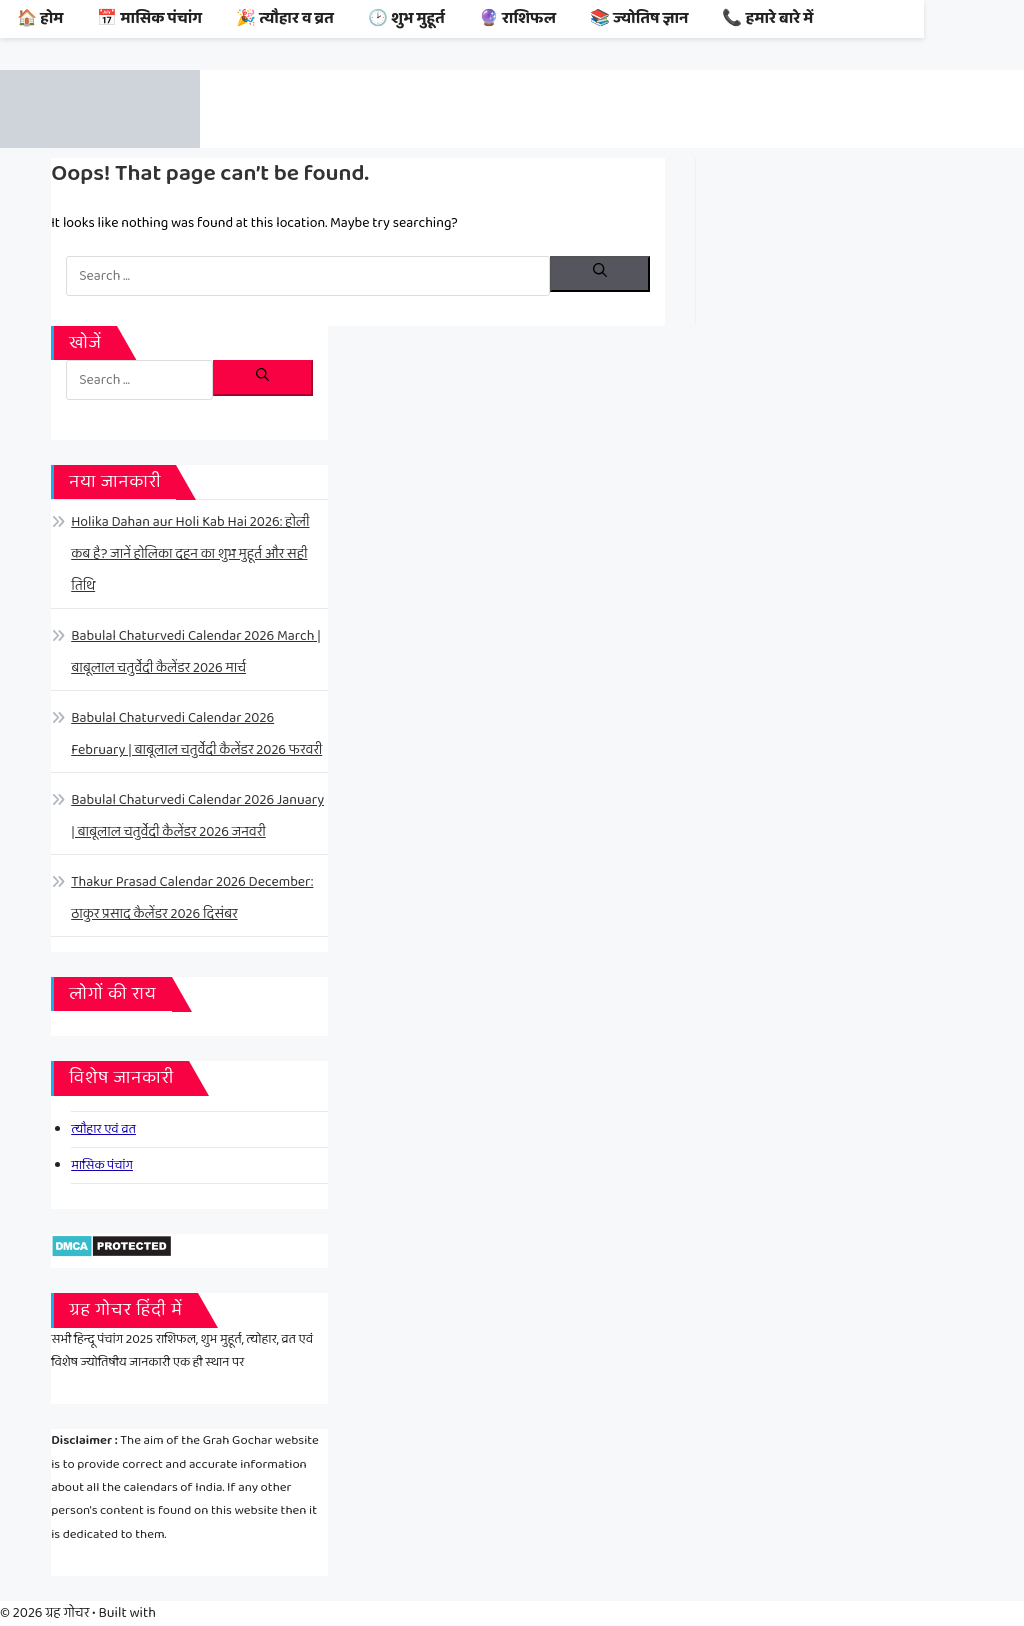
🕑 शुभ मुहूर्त (406, 18)
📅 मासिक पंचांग (149, 18)
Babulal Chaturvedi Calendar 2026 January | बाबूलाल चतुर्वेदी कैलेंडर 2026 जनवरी (197, 816)
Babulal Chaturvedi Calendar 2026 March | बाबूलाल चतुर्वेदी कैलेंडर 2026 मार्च (196, 652)
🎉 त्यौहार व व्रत (285, 18)
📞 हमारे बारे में (767, 18)
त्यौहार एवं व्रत (103, 1129)
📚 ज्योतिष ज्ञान (639, 18)
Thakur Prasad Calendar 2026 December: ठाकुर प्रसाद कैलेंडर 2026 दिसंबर (192, 898)
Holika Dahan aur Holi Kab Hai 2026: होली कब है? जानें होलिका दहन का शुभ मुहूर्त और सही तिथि (190, 554)
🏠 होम (40, 18)
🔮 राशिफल (517, 18)
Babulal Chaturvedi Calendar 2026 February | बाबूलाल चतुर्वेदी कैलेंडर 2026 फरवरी (196, 734)
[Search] (600, 274)
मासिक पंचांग (102, 1165)
